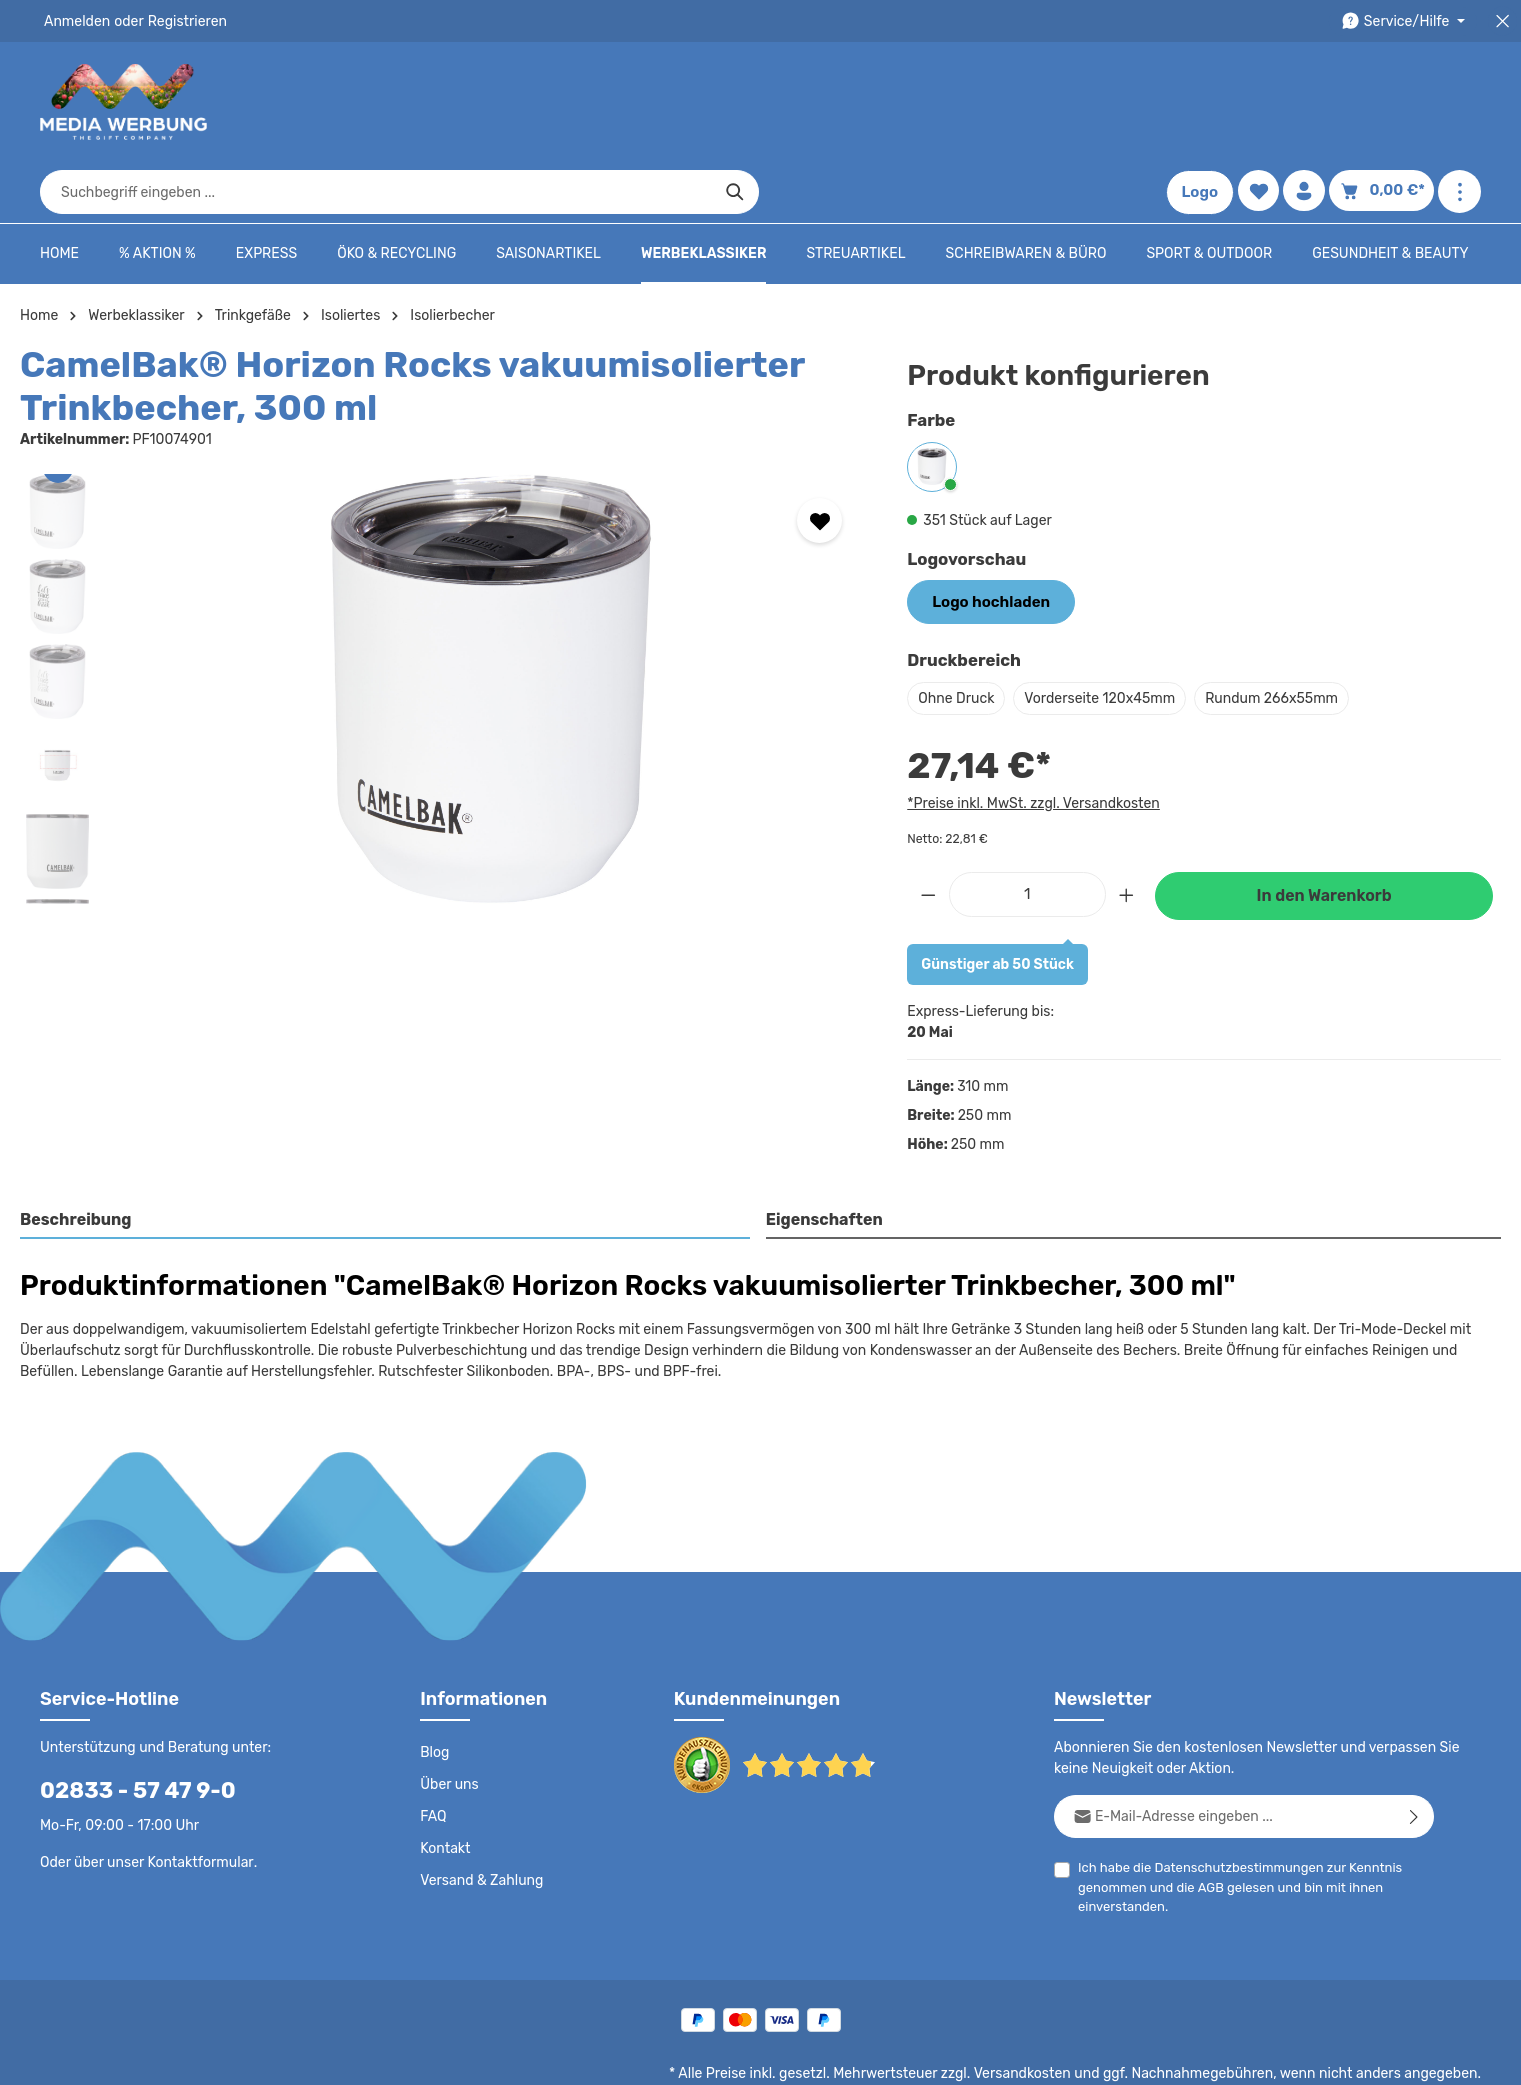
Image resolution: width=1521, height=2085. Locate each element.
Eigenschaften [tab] (821, 1157)
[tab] (385, 1159)
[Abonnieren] (1414, 1753)
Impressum (1076, 2055)
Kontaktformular (195, 1799)
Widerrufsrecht (1259, 2055)
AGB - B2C (906, 2055)
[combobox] (737, 102)
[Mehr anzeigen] (1459, 102)
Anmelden (75, 21)
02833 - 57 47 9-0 (127, 1727)
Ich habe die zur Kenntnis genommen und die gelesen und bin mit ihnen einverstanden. (1232, 1823)
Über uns (448, 1722)
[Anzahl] (1027, 831)
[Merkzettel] (1263, 102)
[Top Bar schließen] (1502, 21)
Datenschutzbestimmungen (1231, 1804)
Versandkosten (1042, 2011)
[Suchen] (1096, 102)
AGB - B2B (991, 2055)
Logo (1205, 102)
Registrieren (180, 21)
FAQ (434, 1754)
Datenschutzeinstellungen (1401, 2055)
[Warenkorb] (1385, 102)
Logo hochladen (986, 540)
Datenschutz (817, 2055)
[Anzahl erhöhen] (1127, 831)
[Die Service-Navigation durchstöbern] (1406, 21)
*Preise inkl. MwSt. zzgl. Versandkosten (1030, 740)
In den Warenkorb (1324, 833)
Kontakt (443, 1786)
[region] (443, 628)
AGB (1206, 1824)
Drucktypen (1162, 2055)
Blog (434, 1690)
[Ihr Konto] (1310, 102)
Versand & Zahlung (479, 1818)
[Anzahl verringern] (928, 831)
